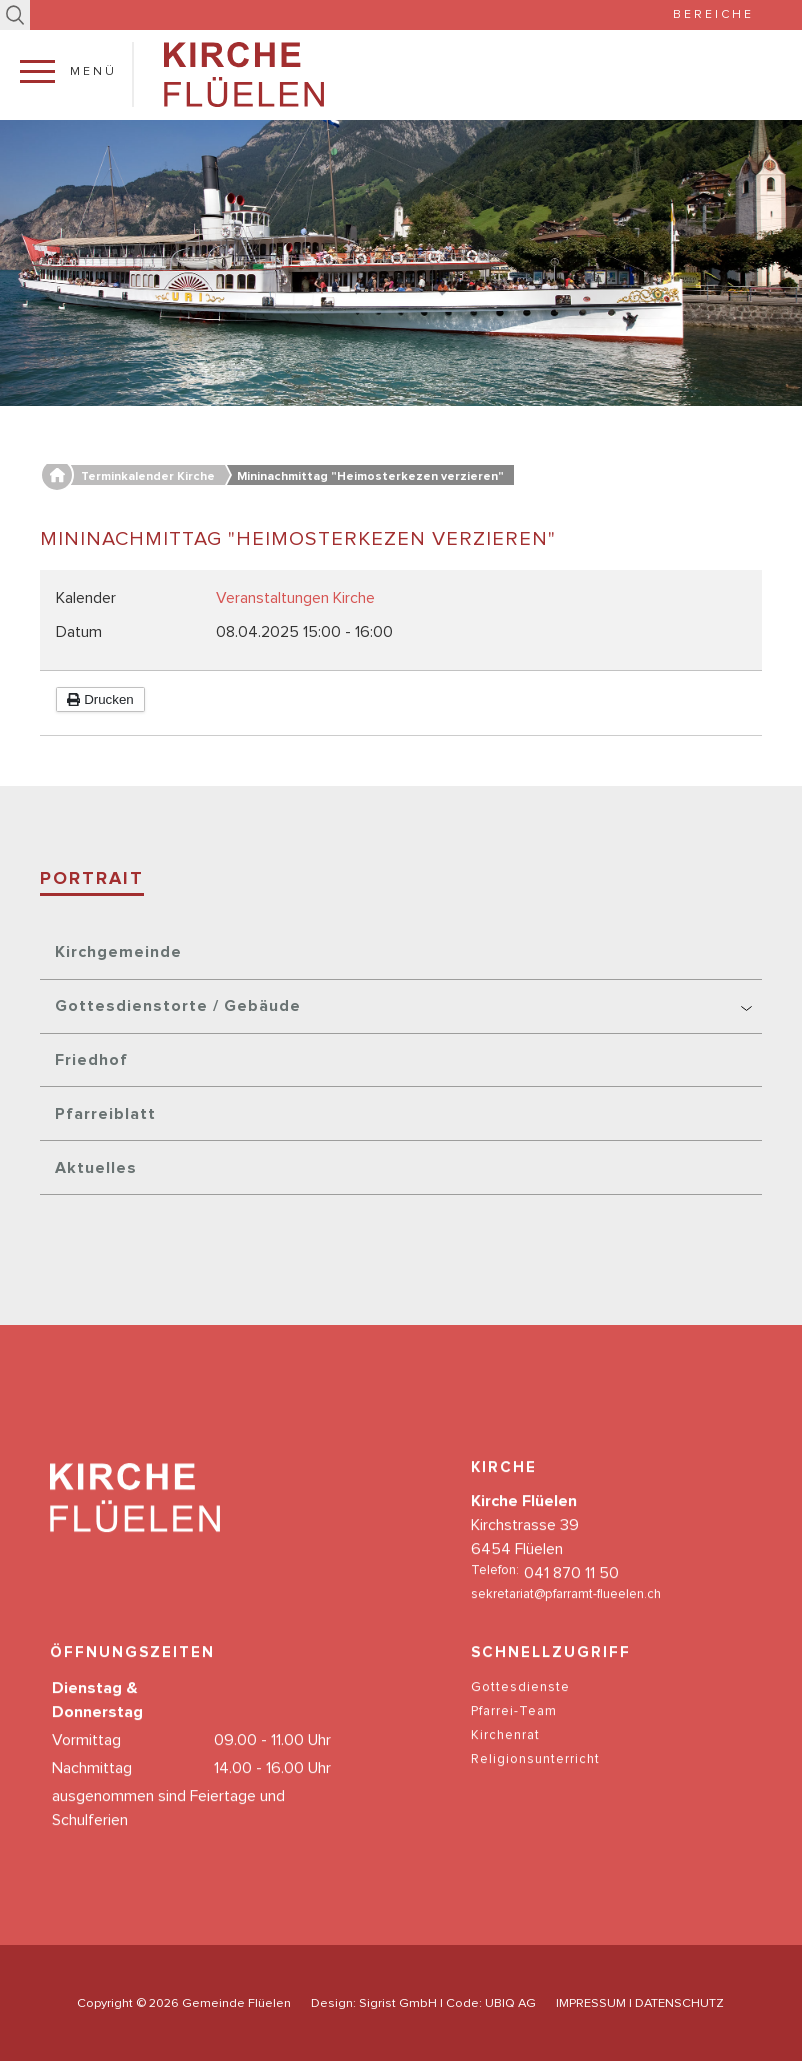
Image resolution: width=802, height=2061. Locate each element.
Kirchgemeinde (118, 952)
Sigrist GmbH (398, 2003)
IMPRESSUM (591, 2003)
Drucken (100, 699)
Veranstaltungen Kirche (295, 598)
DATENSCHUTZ (679, 2003)
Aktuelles (96, 1168)
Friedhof (91, 1060)
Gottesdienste (520, 1708)
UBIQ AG (510, 2003)
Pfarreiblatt (105, 1114)
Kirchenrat (505, 1756)
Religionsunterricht (535, 1780)
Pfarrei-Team (514, 1732)
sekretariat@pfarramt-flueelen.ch (566, 1615)
